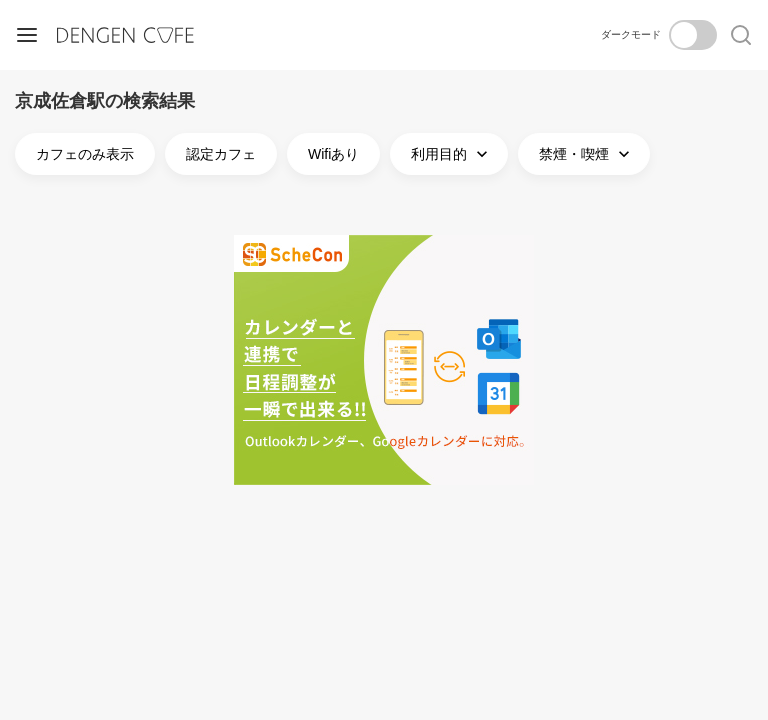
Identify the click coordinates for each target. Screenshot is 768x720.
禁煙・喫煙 (586, 154)
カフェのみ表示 (85, 154)
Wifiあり (333, 154)
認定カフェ (221, 154)
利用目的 (451, 154)
